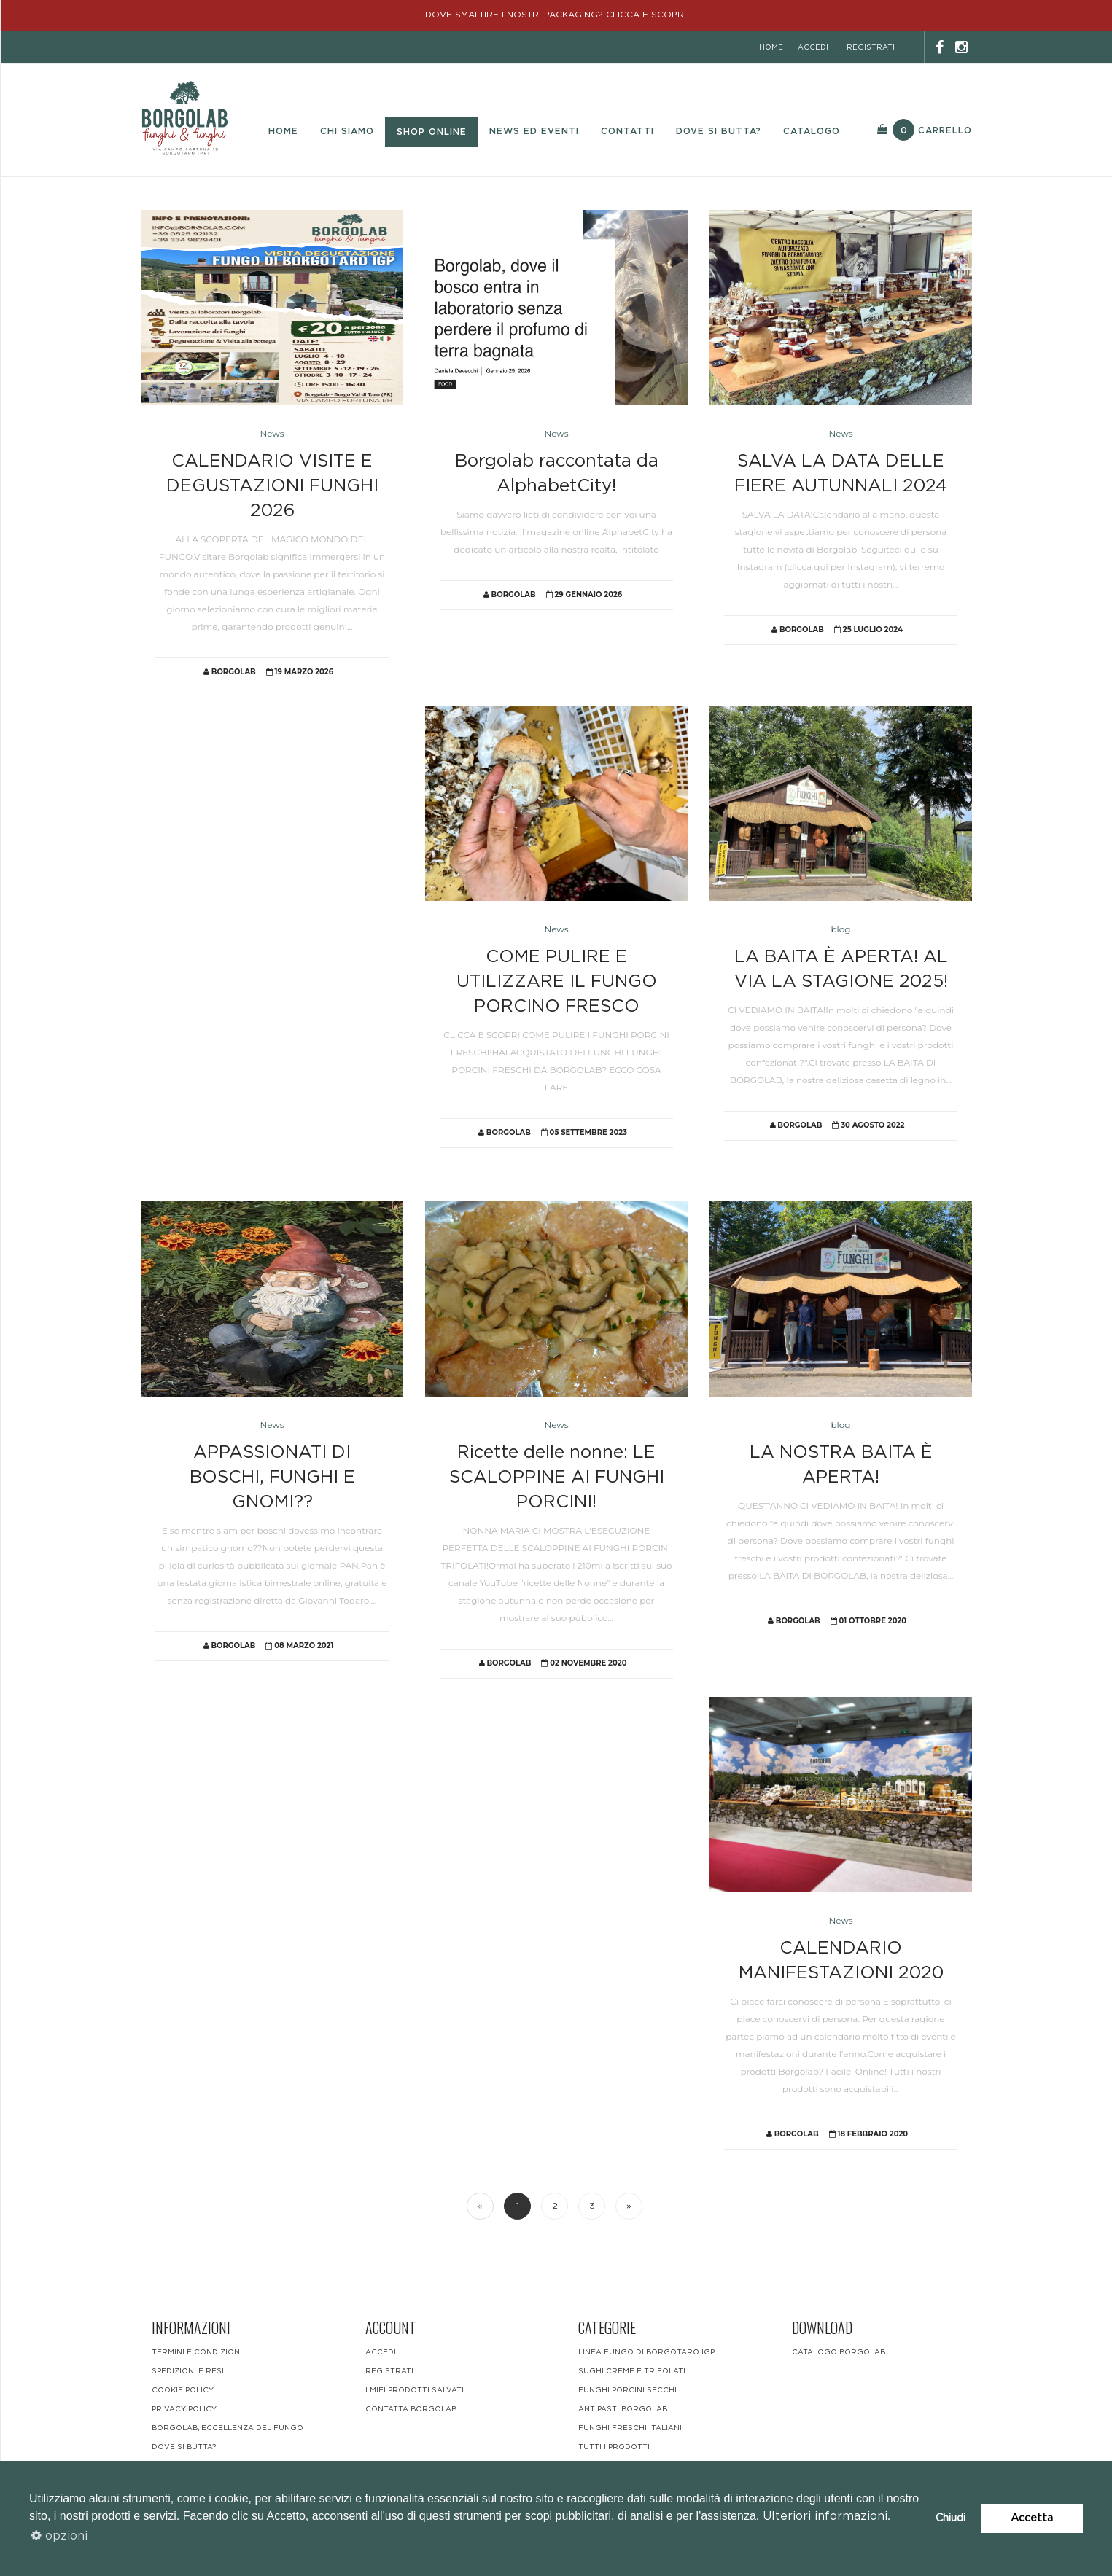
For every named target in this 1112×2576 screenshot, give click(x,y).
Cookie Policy (183, 2390)
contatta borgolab (410, 2409)
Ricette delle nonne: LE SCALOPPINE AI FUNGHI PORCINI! (556, 1478)
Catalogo (811, 131)
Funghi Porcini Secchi (627, 2390)
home (771, 47)
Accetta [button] (1032, 2518)
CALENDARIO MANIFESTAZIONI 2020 (841, 1961)
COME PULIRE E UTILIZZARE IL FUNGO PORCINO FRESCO (556, 982)
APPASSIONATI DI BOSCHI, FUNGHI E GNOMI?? (272, 1478)
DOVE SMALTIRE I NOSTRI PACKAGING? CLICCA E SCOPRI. (556, 14)
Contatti (627, 131)
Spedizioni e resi (188, 2371)
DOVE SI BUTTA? (184, 2447)
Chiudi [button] (950, 2518)
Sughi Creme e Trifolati (631, 2371)
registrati (871, 47)
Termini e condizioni (197, 2352)
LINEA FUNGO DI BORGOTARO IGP (646, 2352)
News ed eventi (534, 131)
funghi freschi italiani (630, 2428)
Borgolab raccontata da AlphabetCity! (556, 474)
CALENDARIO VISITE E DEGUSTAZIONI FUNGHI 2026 (272, 486)
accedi (813, 47)
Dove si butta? (718, 131)
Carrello (924, 130)
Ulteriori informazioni (825, 2516)
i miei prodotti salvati (414, 2390)
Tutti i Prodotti (614, 2447)
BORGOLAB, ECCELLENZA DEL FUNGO (227, 2428)
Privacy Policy (184, 2409)
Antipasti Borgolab (622, 2409)
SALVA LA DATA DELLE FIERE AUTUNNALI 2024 (840, 474)
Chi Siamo (347, 131)
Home (283, 131)
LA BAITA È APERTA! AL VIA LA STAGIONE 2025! (841, 969)
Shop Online (432, 132)
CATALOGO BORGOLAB (838, 2352)
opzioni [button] (59, 2536)
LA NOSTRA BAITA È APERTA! (841, 1465)
